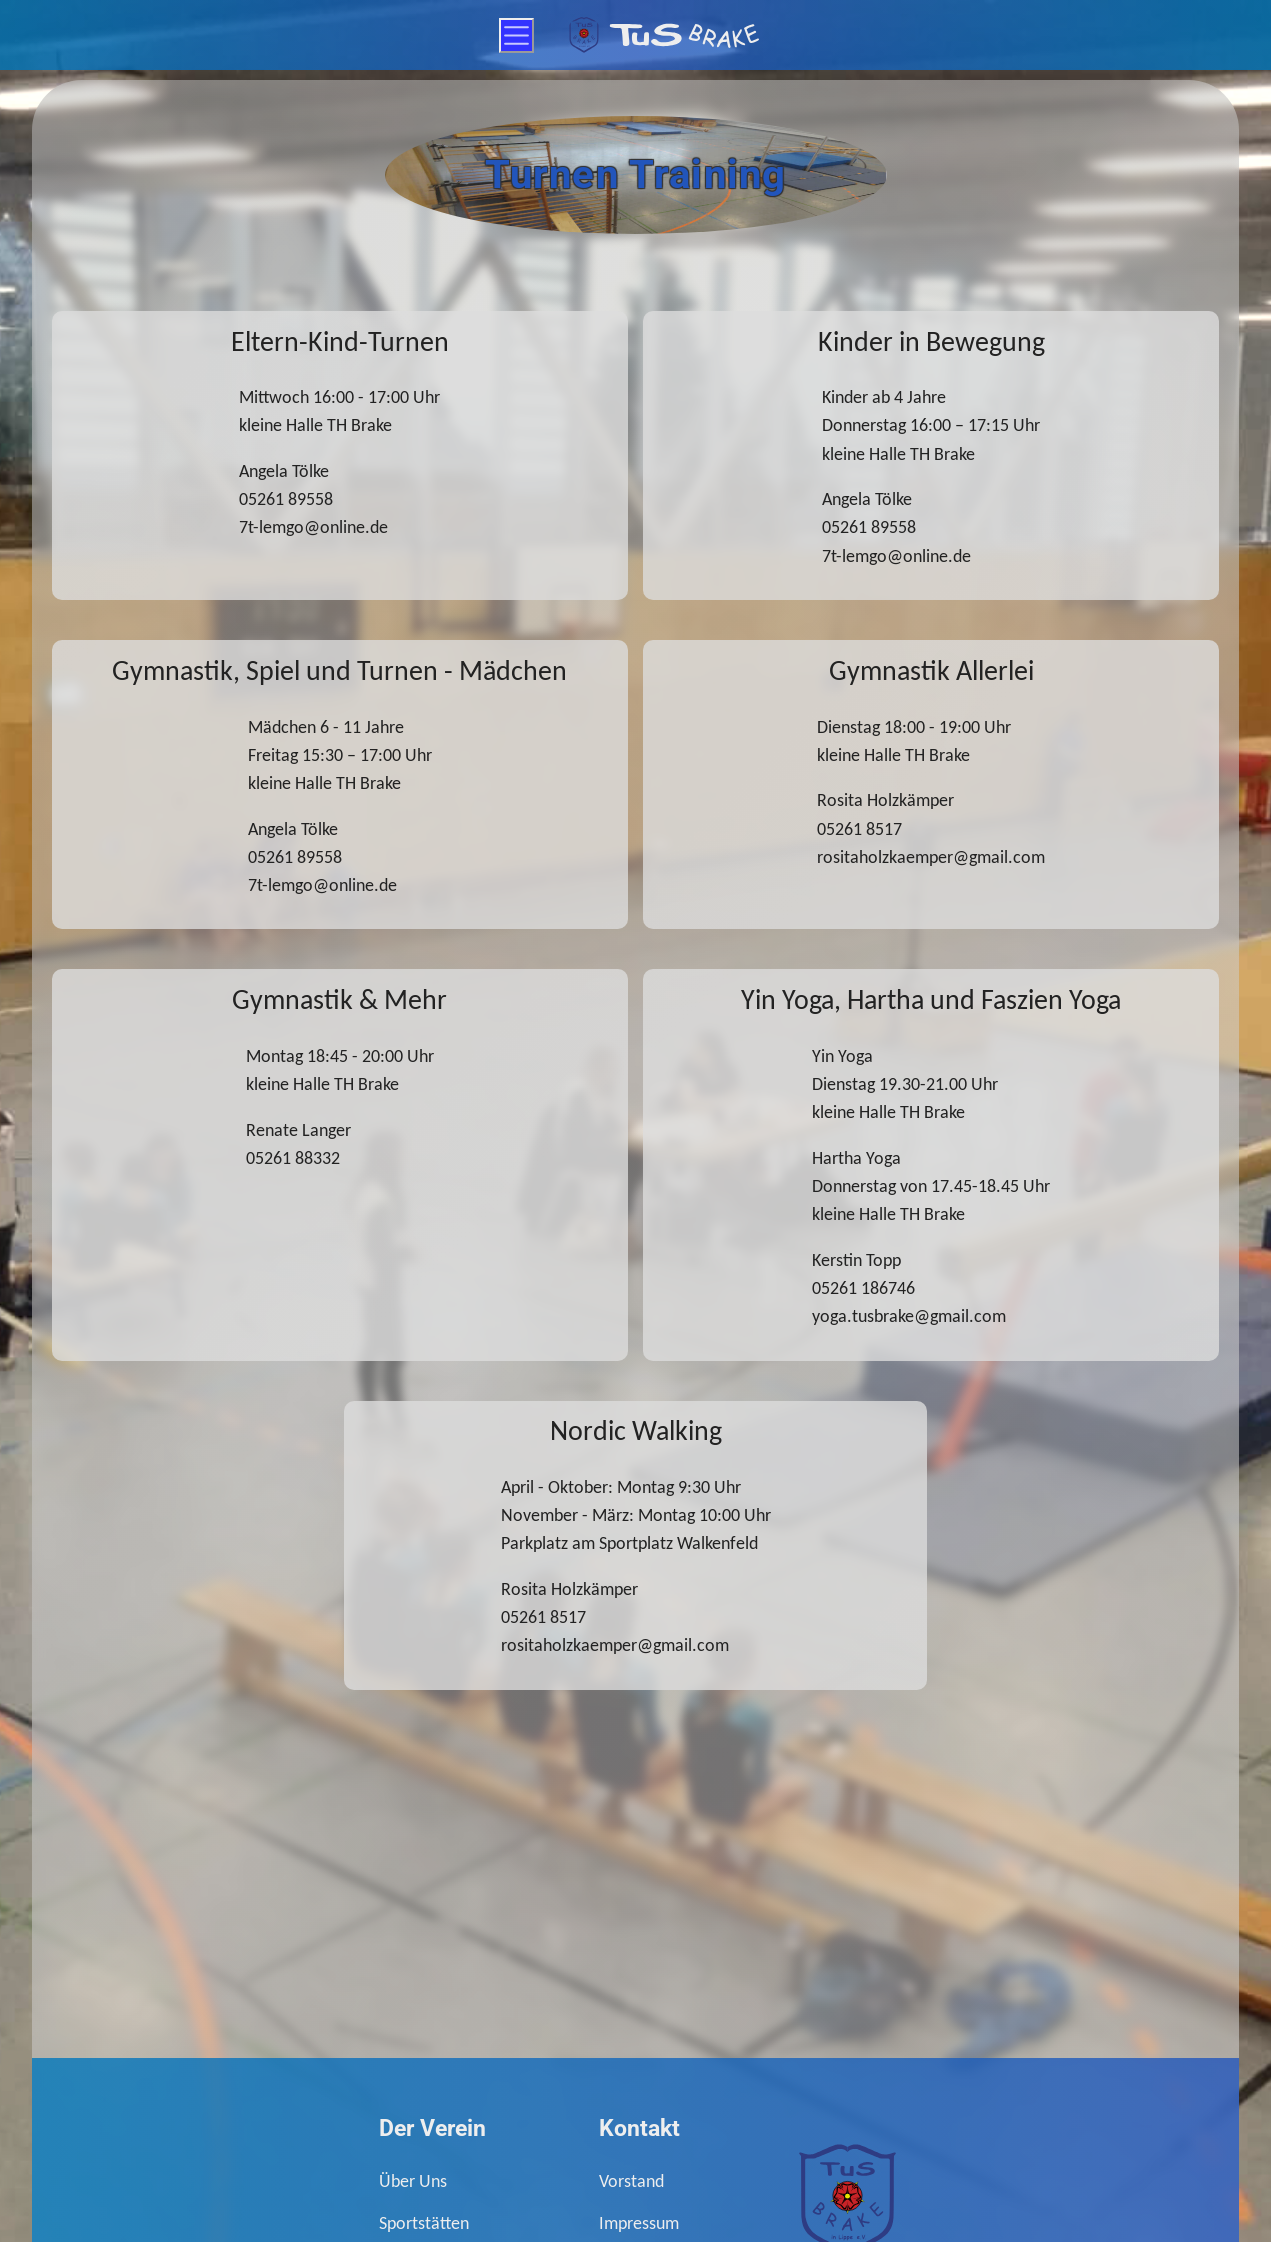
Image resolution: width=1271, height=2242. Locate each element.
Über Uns (413, 2180)
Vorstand (631, 2180)
